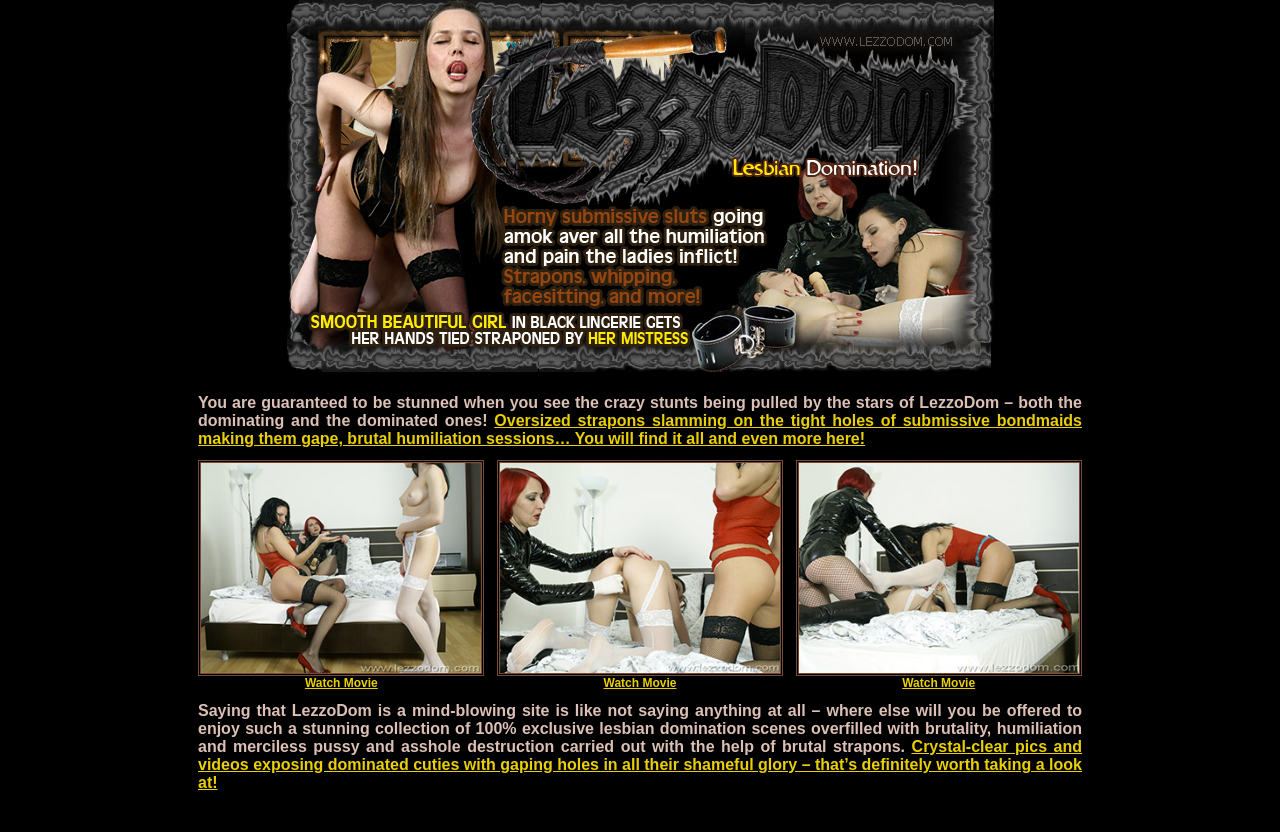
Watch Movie (341, 677)
